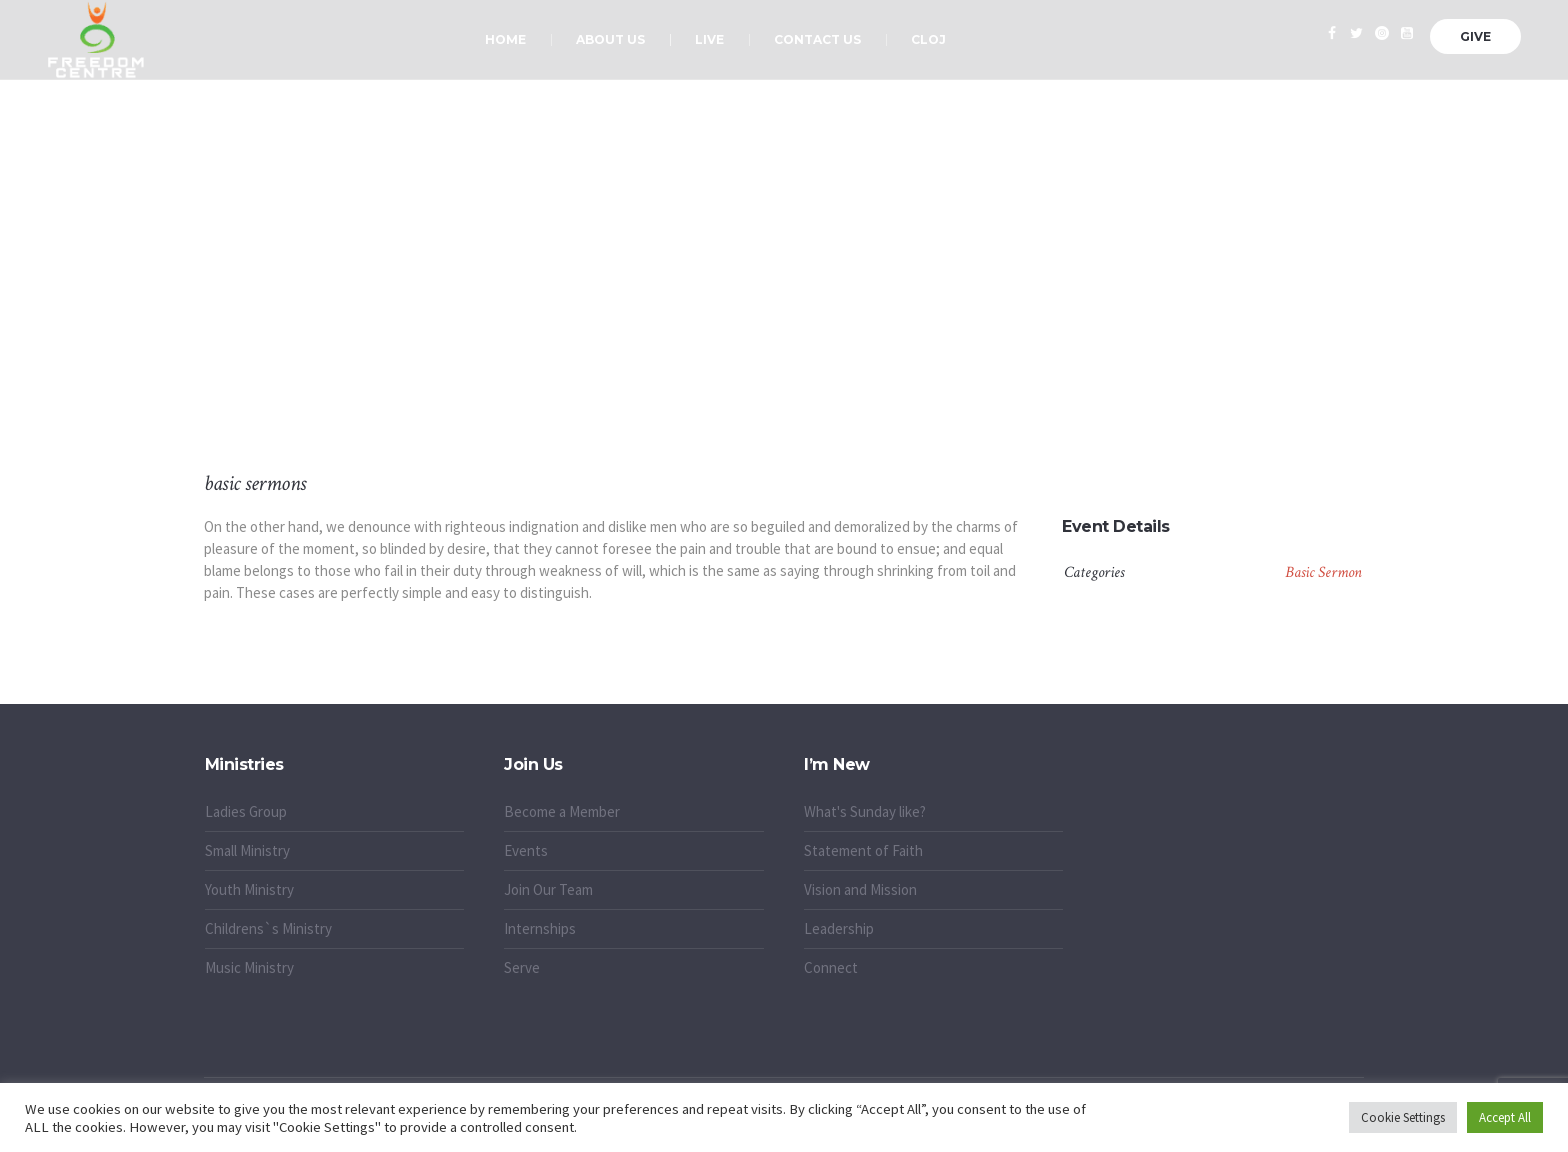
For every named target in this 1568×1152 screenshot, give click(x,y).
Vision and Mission (860, 889)
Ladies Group (246, 811)
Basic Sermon (1323, 572)
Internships (540, 928)
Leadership (839, 928)
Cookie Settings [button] (1403, 1117)
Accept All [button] (1505, 1117)
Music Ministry (249, 967)
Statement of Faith (863, 850)
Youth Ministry (249, 889)
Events (526, 850)
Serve (522, 967)
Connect (831, 967)
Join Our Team (548, 889)
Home (722, 340)
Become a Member (562, 811)
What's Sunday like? (865, 811)
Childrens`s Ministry (268, 928)
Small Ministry (247, 850)
